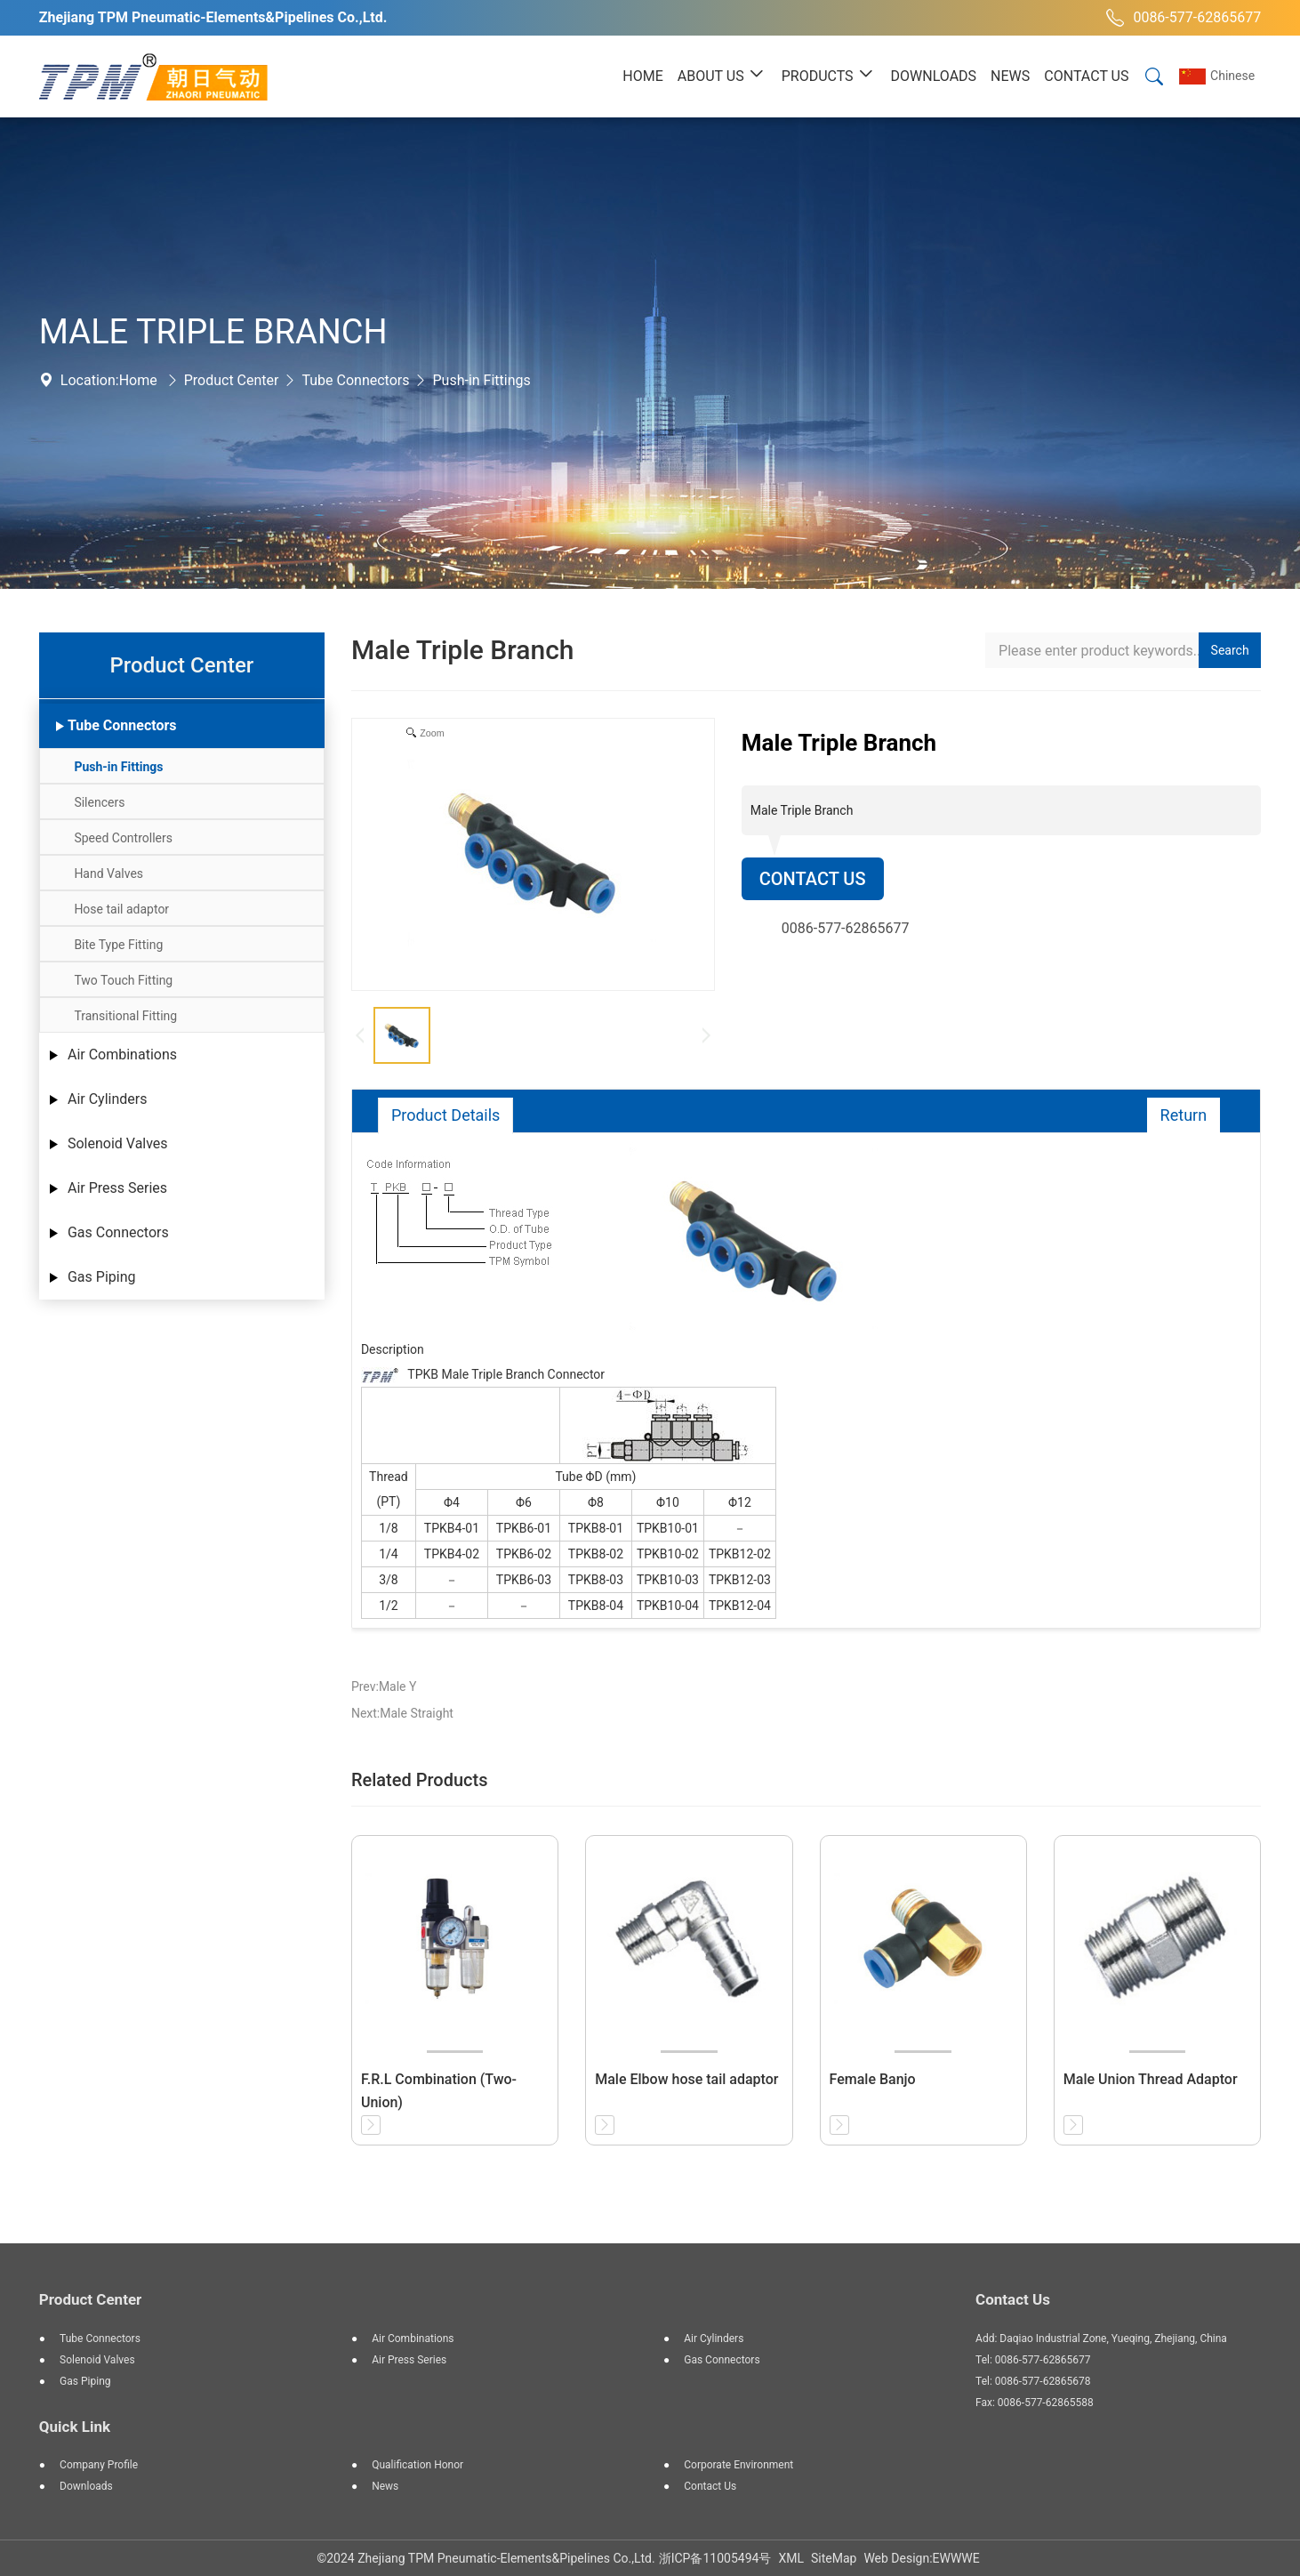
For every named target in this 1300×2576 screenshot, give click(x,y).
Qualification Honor (417, 2465)
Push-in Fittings (481, 380)
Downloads (86, 2486)
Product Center (231, 380)
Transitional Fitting (125, 1016)
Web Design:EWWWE (921, 2558)
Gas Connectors (118, 1232)
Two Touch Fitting (123, 980)
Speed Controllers (123, 838)
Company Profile (99, 2465)
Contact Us (812, 879)
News (385, 2486)
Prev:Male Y (384, 1686)
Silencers (99, 802)
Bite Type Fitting (118, 945)
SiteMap (833, 2558)
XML (791, 2558)
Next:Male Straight (402, 1713)
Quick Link (74, 2426)
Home (138, 380)
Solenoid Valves (118, 1143)
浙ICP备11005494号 (715, 2558)
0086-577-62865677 (1181, 18)
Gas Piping (102, 1276)
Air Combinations (122, 1054)
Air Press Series (117, 1187)
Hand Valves (108, 873)
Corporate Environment (738, 2465)
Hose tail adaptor (121, 909)
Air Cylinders (108, 1099)
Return (1184, 1115)
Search (1230, 650)
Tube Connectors (355, 380)
